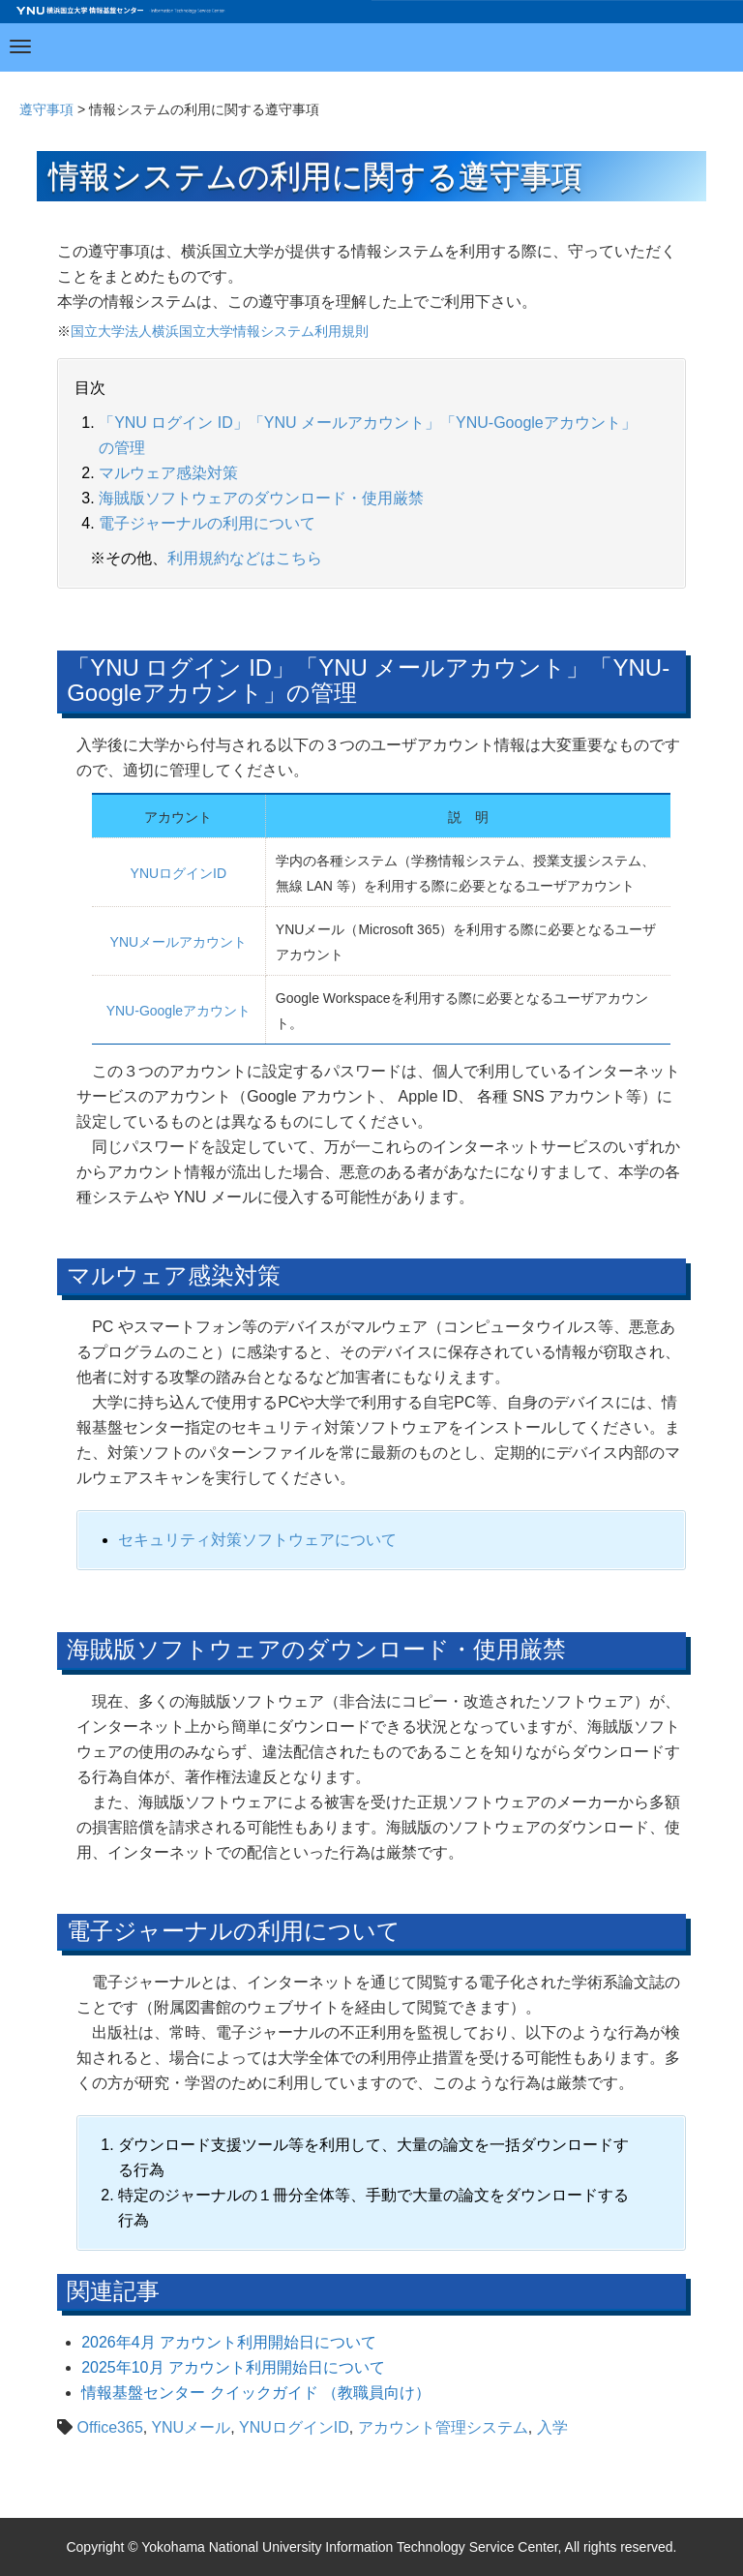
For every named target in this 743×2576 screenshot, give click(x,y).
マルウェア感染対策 (168, 473)
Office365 (110, 2427)
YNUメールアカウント (179, 942)
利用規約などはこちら (244, 558)
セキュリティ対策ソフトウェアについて (257, 1539)
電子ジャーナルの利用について (207, 523)
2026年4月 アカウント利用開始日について (228, 2342)
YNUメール (190, 2427)
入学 (552, 2427)
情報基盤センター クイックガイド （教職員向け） (256, 2392)
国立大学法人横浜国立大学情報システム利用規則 (220, 331)
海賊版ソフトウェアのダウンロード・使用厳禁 (261, 498)
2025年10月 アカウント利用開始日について (233, 2367)
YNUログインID (179, 873)
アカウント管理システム (443, 2427)
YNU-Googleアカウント (178, 1010)
